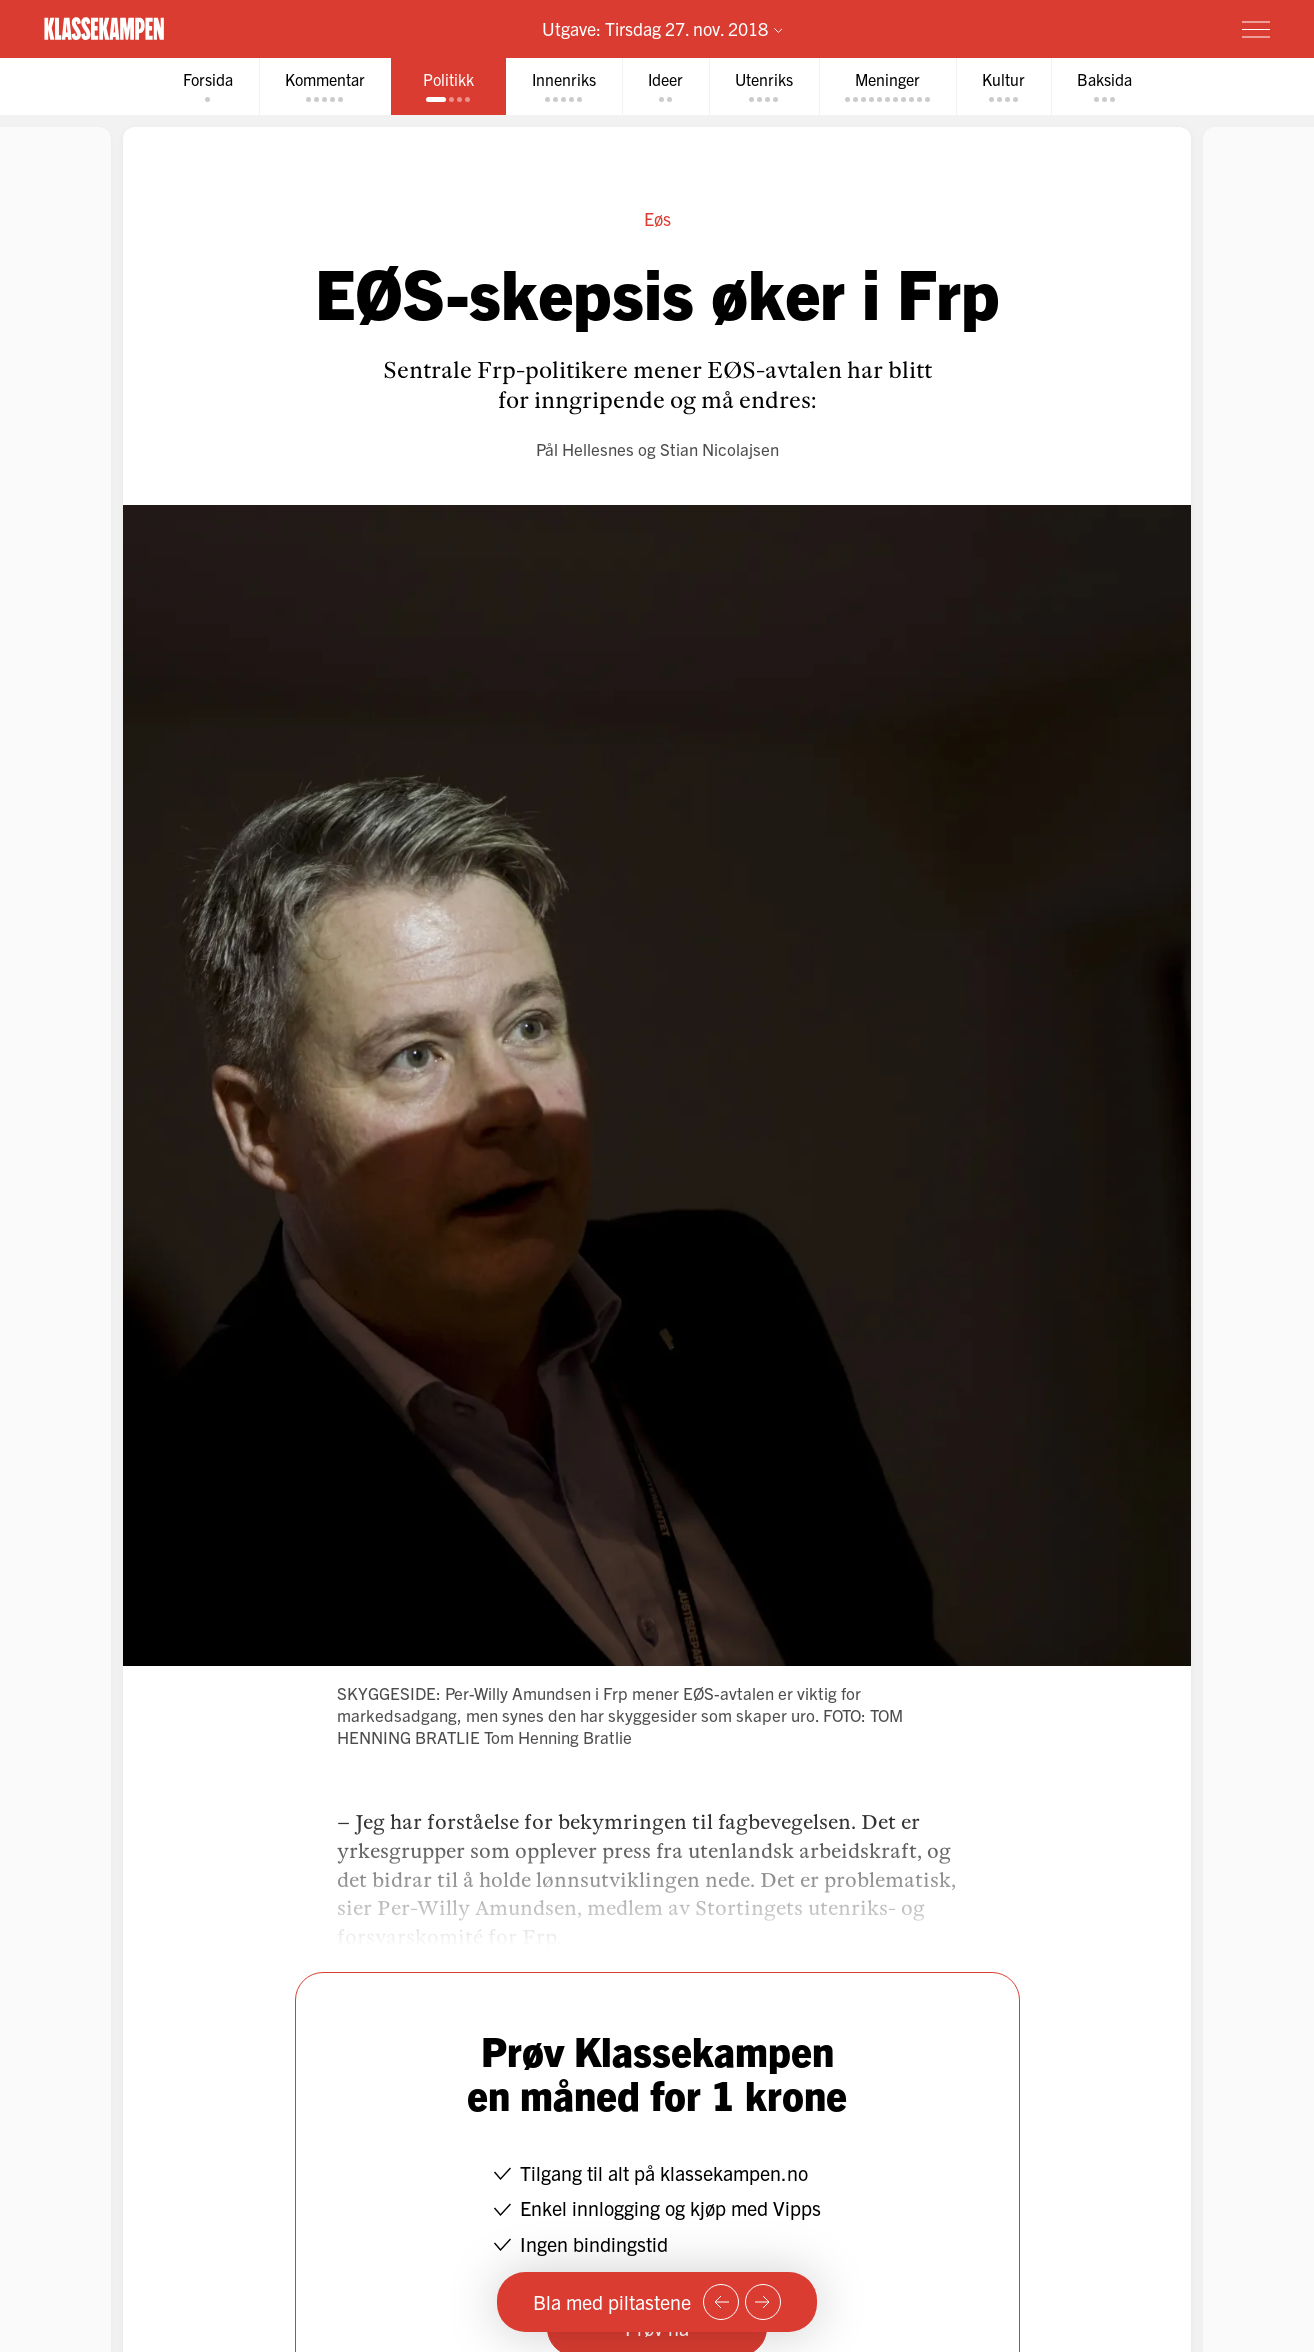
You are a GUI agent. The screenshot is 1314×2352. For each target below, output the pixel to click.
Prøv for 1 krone (1137, 28)
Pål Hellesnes (585, 448)
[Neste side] (763, 2302)
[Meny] (1256, 29)
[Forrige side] (721, 2302)
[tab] (208, 86)
